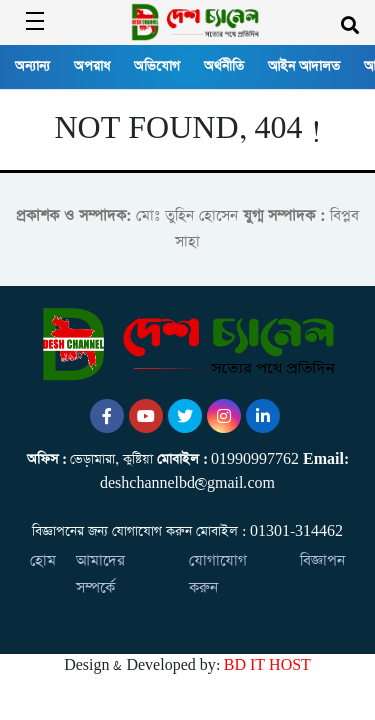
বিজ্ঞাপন (322, 560)
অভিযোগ (157, 66)
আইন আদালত (304, 66)
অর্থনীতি (224, 66)
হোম (43, 560)
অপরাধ (92, 66)
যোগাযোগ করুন (218, 574)
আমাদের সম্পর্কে (100, 574)
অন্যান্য (32, 66)
